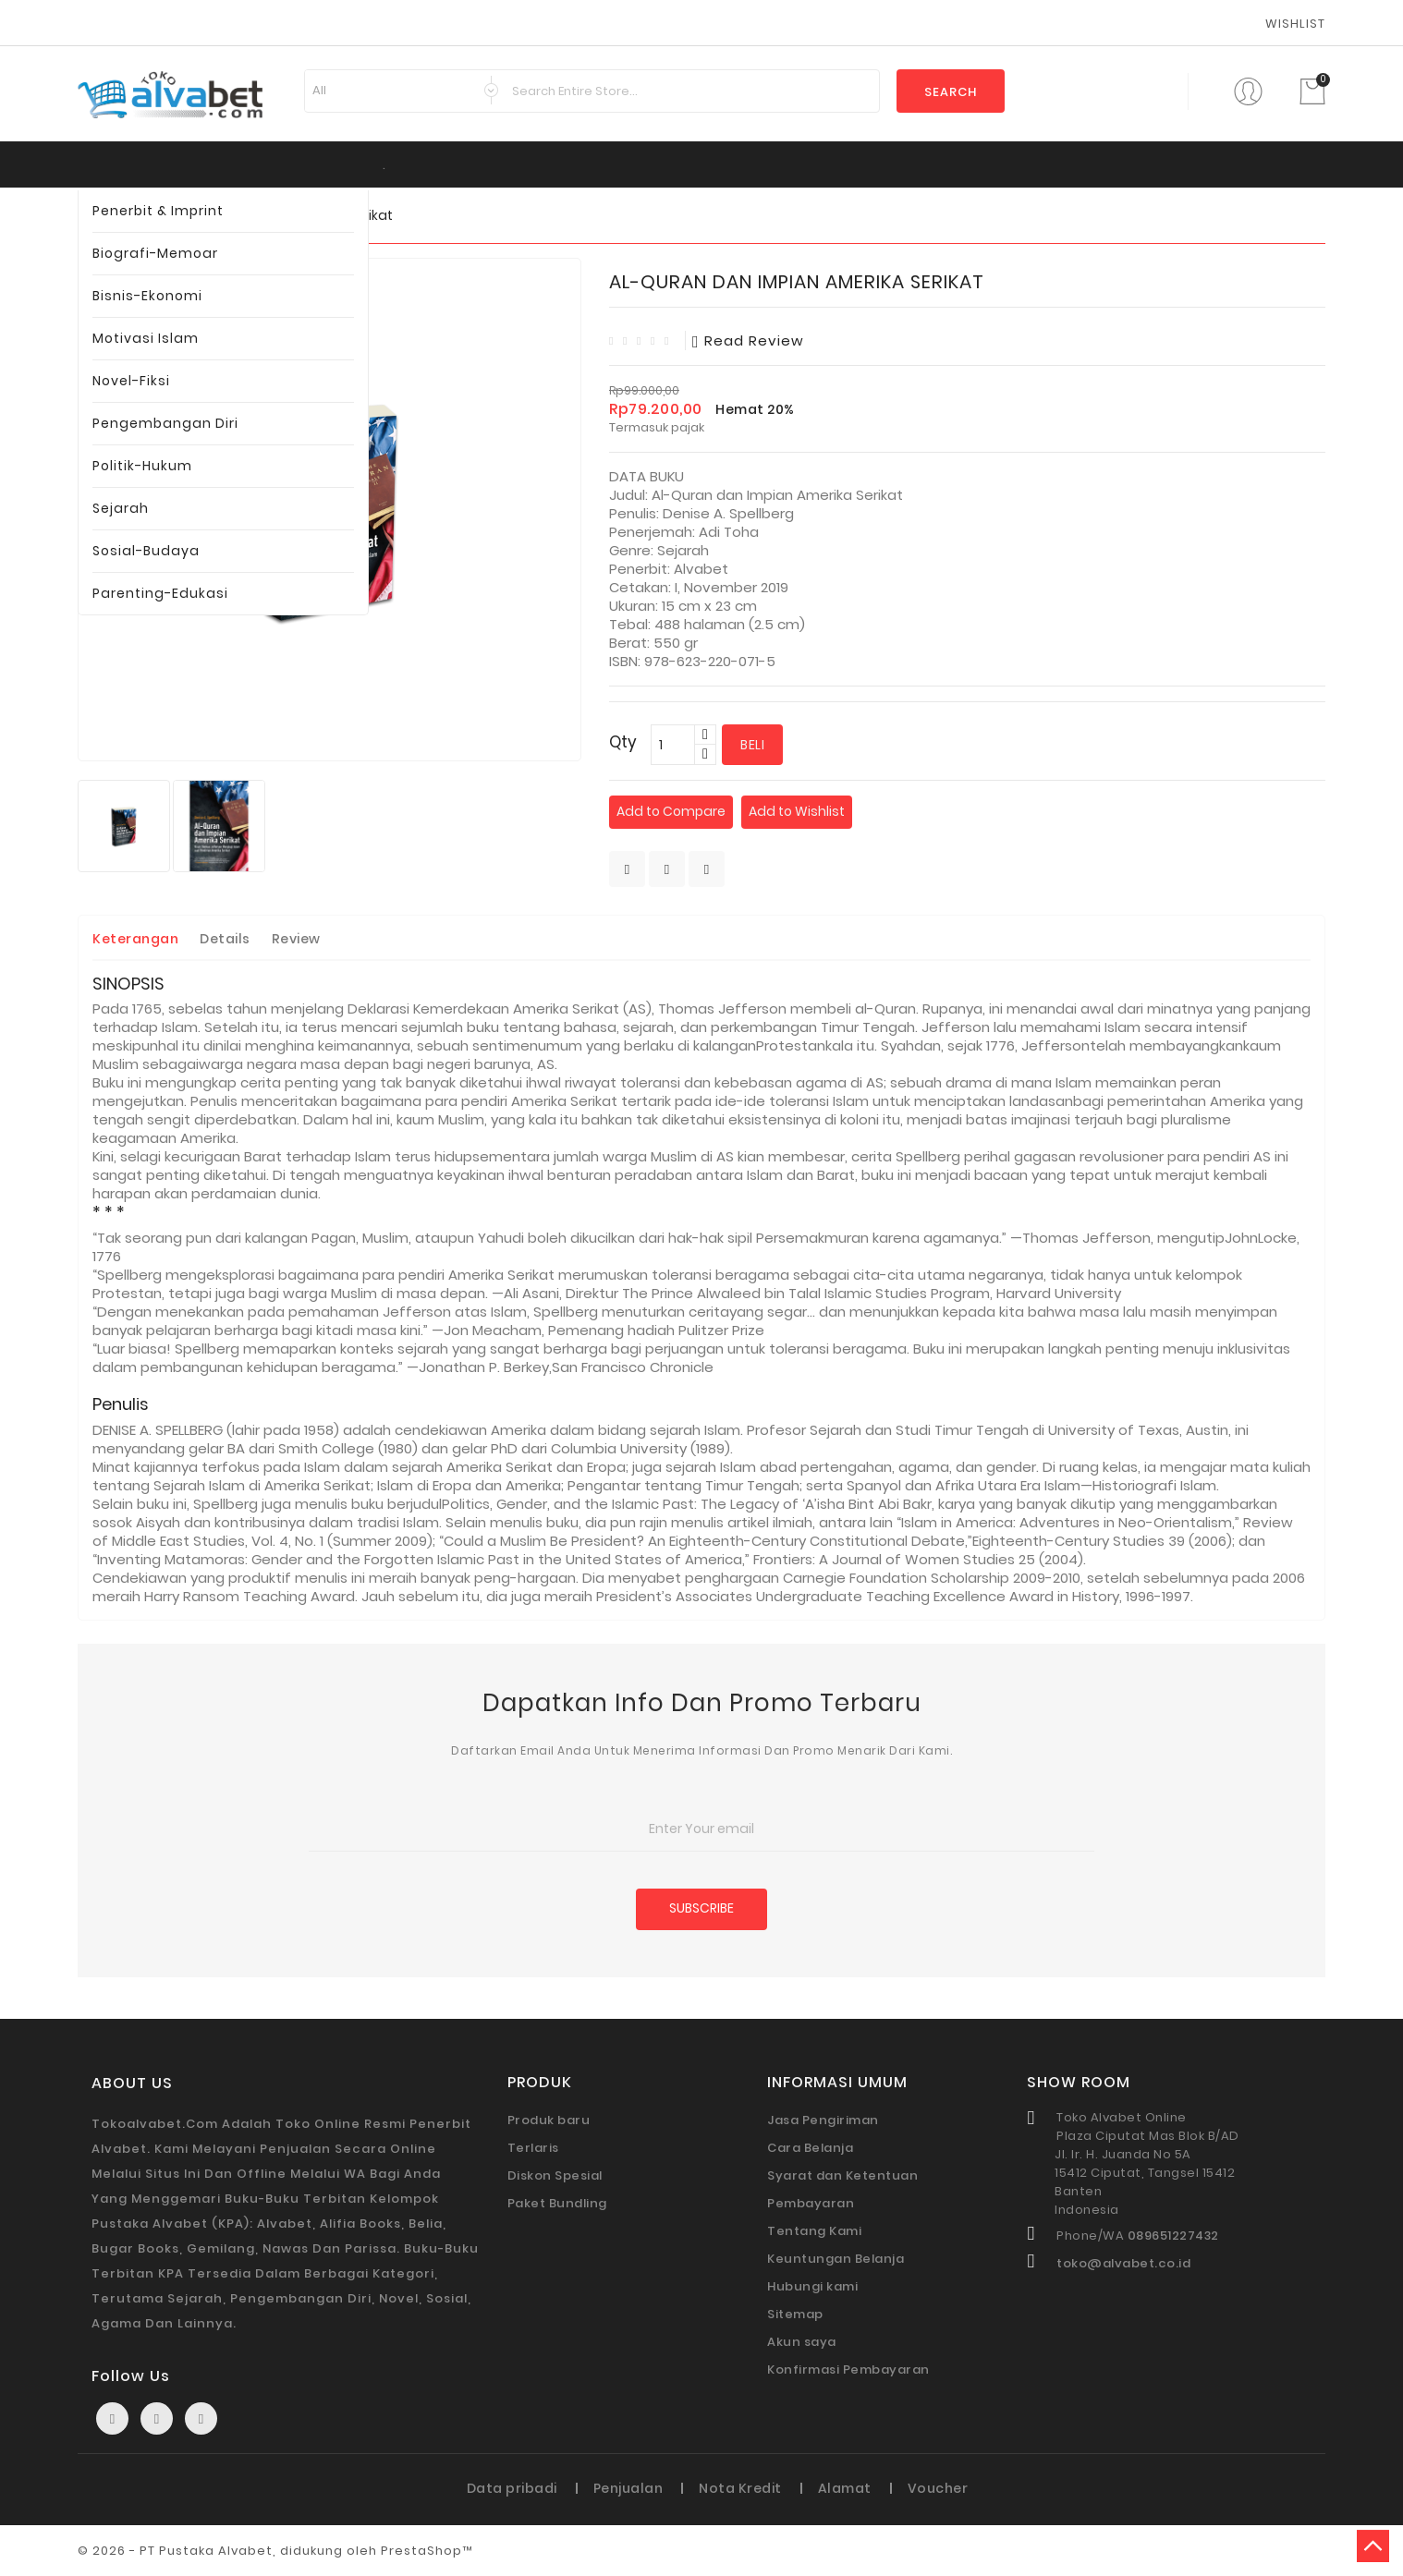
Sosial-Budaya (146, 550)
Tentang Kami (814, 2231)
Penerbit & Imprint (158, 210)
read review (748, 340)
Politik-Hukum (142, 465)
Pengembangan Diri (165, 423)
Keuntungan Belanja (835, 2258)
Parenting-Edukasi (160, 593)
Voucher (938, 2488)
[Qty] (673, 744)
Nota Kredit (740, 2488)
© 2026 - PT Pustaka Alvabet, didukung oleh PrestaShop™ (275, 2550)
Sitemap (795, 2314)
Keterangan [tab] (135, 939)
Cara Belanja (810, 2148)
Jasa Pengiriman (823, 2120)
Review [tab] (296, 939)
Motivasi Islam (145, 338)
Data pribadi (512, 2488)
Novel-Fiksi (131, 380)
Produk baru (549, 2120)
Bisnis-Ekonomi (147, 295)
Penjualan (628, 2488)
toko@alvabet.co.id (1123, 2263)
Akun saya (801, 2342)
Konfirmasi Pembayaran (848, 2369)
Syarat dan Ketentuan (842, 2175)
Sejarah (120, 508)
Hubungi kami (812, 2286)
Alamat (845, 2488)
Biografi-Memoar (155, 253)
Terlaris (533, 2148)
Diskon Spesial (555, 2175)
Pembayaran (810, 2203)
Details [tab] (225, 939)
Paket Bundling (557, 2203)
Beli (752, 744)
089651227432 (1173, 2235)
